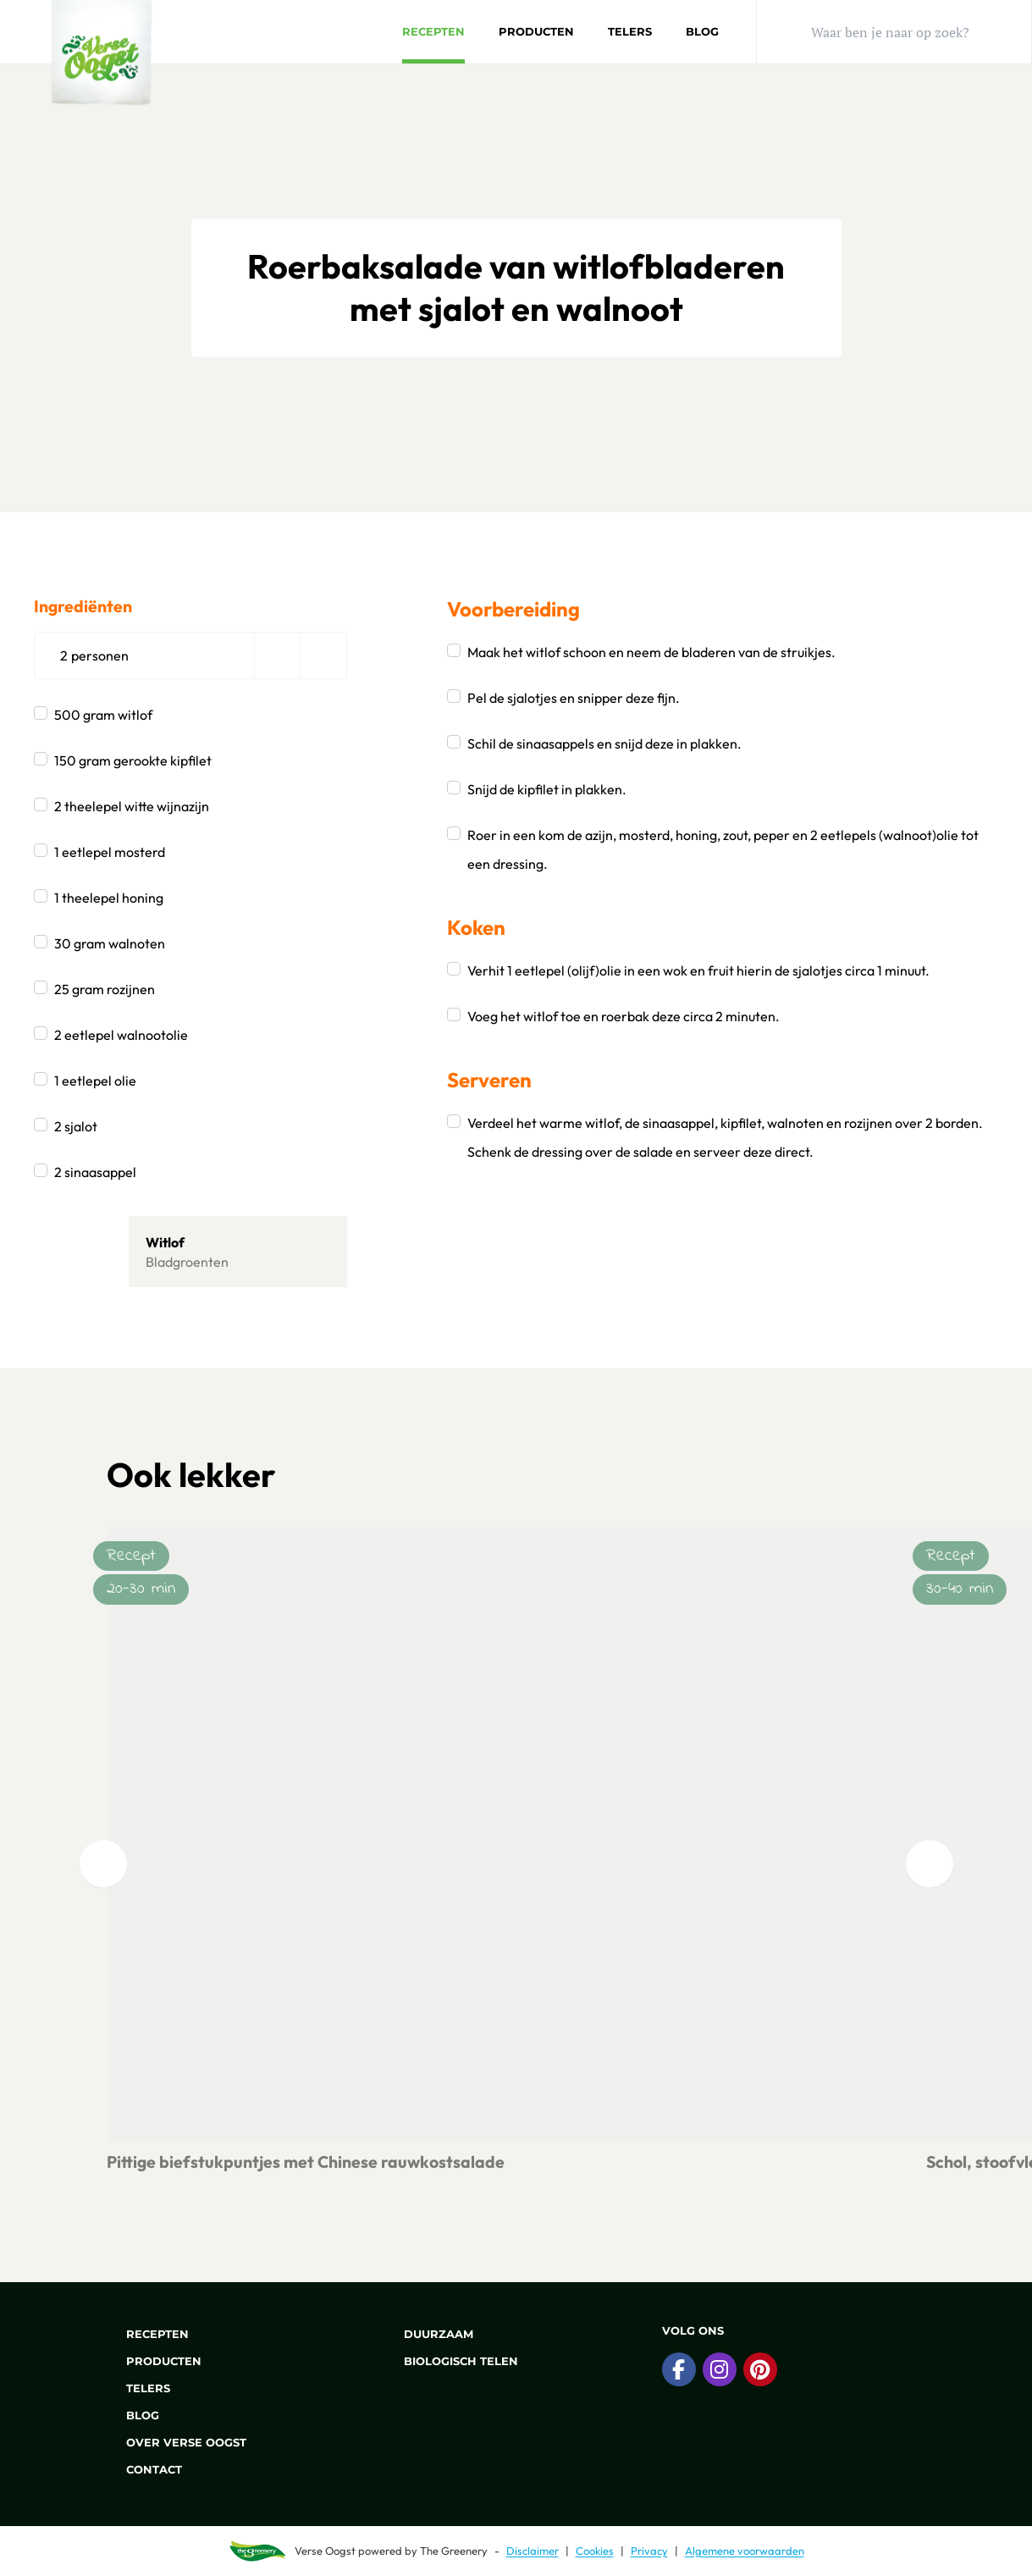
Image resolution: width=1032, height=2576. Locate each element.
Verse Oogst (325, 2550)
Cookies (595, 2550)
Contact (144, 2469)
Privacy (649, 2550)
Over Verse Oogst (176, 2442)
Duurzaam (428, 2334)
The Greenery (454, 2550)
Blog (702, 31)
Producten (536, 31)
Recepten (433, 31)
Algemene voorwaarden (744, 2550)
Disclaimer (532, 2550)
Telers (630, 31)
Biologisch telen (451, 2361)
